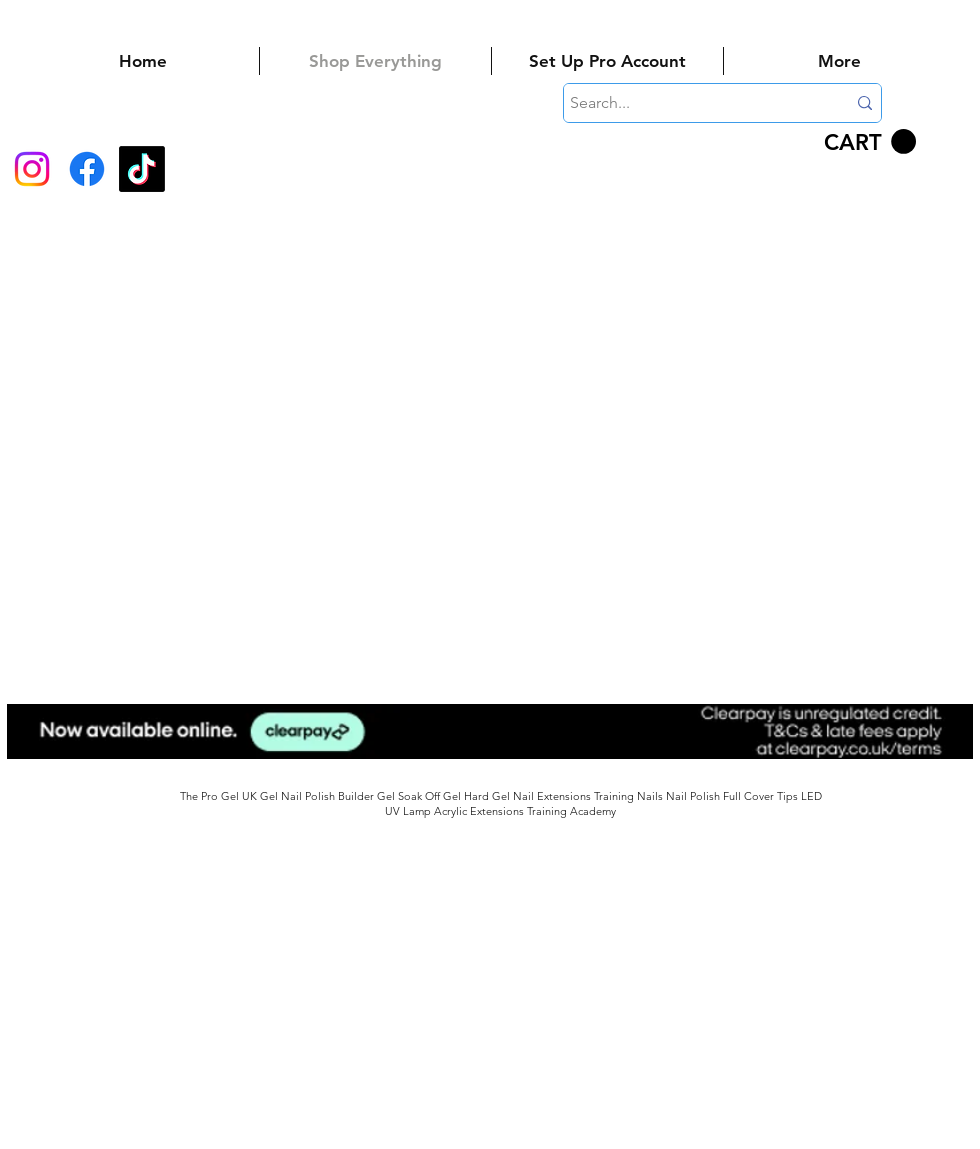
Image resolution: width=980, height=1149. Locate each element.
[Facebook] (87, 169)
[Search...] (693, 103)
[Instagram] (32, 169)
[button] (870, 142)
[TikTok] (142, 169)
